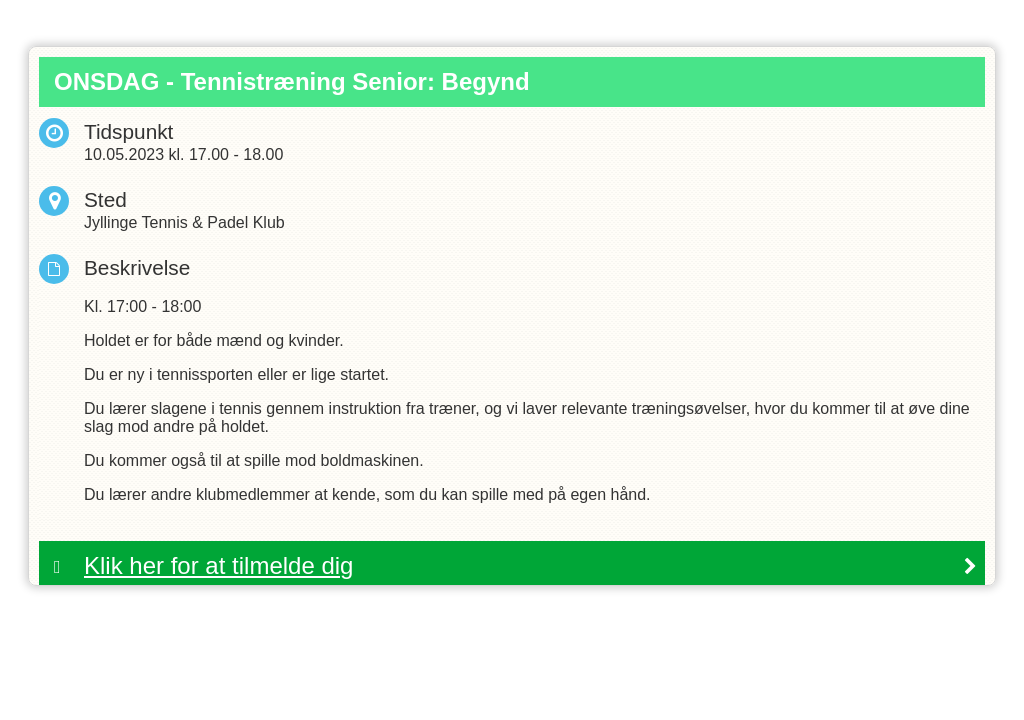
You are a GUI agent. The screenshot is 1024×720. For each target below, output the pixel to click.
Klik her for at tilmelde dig (218, 565)
